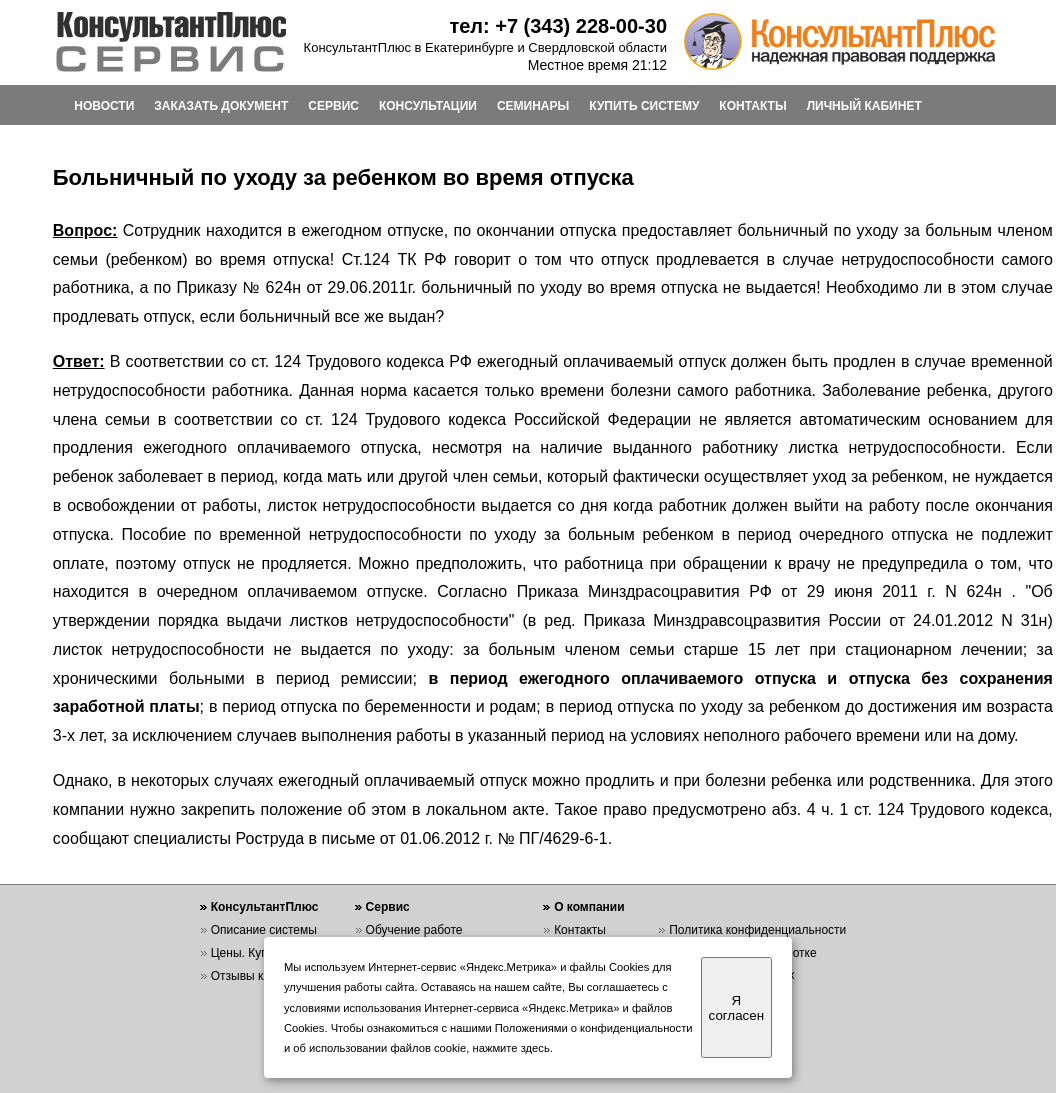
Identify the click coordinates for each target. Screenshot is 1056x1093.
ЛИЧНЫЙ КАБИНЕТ (864, 106)
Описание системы (264, 930)
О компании (589, 907)
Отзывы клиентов (260, 976)
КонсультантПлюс (265, 907)
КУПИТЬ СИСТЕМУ (644, 106)
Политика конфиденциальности (757, 930)
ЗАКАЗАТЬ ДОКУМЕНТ (221, 106)
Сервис (388, 907)
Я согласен (736, 1008)
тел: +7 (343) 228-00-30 (558, 26)
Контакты (580, 930)
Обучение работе (414, 930)
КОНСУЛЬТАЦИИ (428, 106)
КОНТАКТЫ (752, 106)
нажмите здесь (511, 1048)
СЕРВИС (333, 106)
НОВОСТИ (104, 106)
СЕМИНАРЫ (533, 106)
